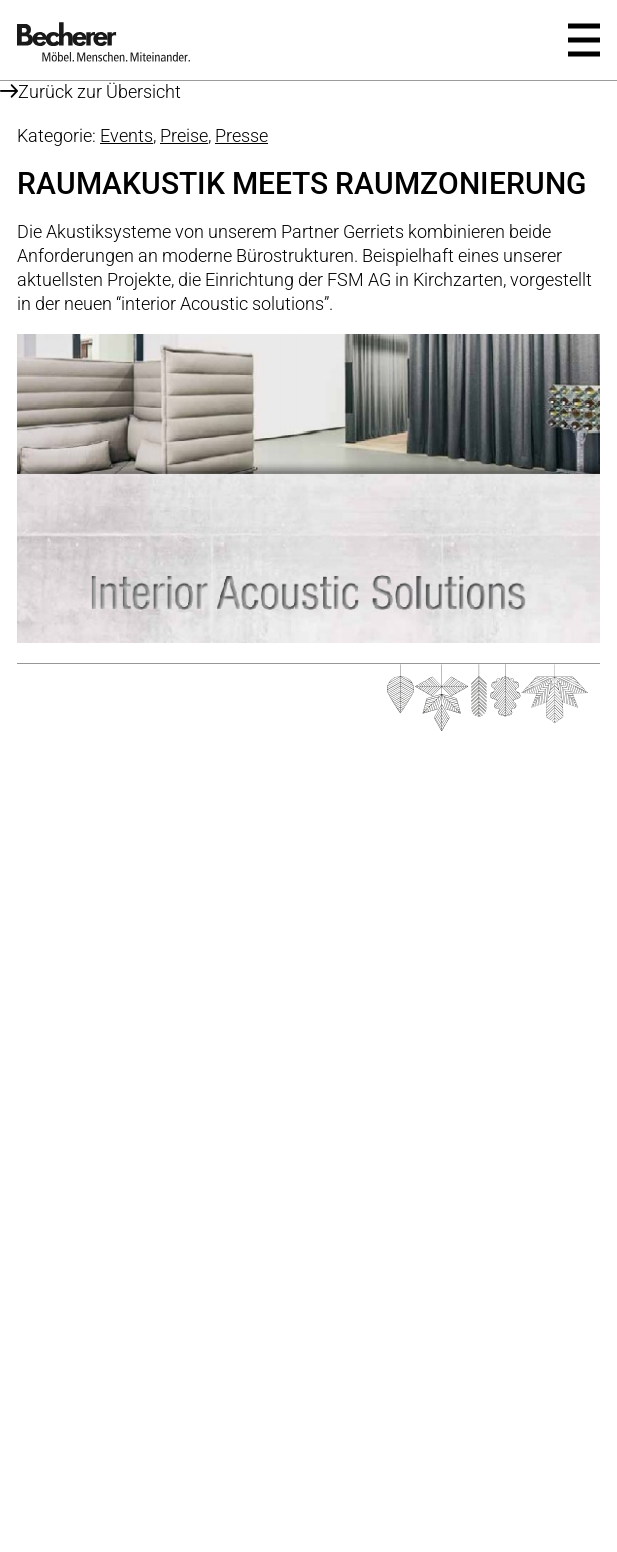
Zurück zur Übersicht (90, 91)
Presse (241, 135)
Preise (184, 135)
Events (126, 135)
